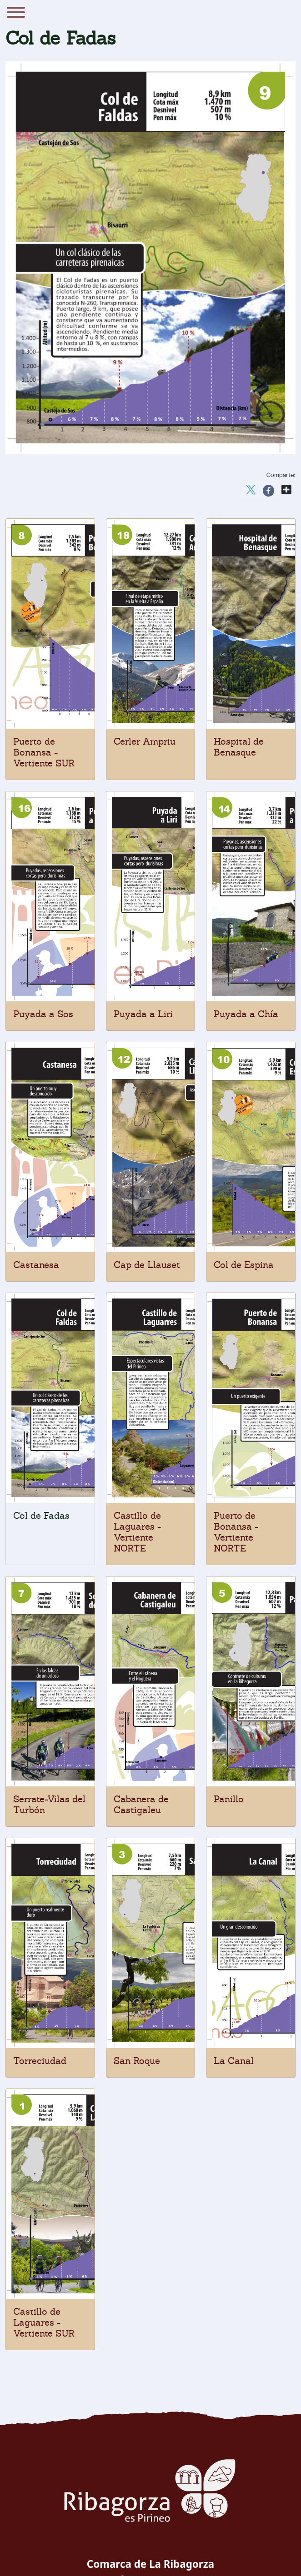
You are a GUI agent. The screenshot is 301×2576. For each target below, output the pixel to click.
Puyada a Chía (246, 1014)
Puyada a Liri (143, 1014)
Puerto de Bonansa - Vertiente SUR (44, 752)
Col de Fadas (41, 1516)
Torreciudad (39, 2061)
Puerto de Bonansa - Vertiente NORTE (236, 1532)
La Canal (234, 2061)
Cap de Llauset (147, 1265)
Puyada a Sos (43, 1014)
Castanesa (36, 1265)
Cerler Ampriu (145, 741)
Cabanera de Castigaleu (141, 1804)
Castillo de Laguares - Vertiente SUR (44, 2322)
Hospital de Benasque (239, 747)
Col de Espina (244, 1265)
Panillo (229, 1799)
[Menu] (16, 13)
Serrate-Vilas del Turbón (49, 1804)
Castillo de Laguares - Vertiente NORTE (137, 1532)
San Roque (137, 2061)
